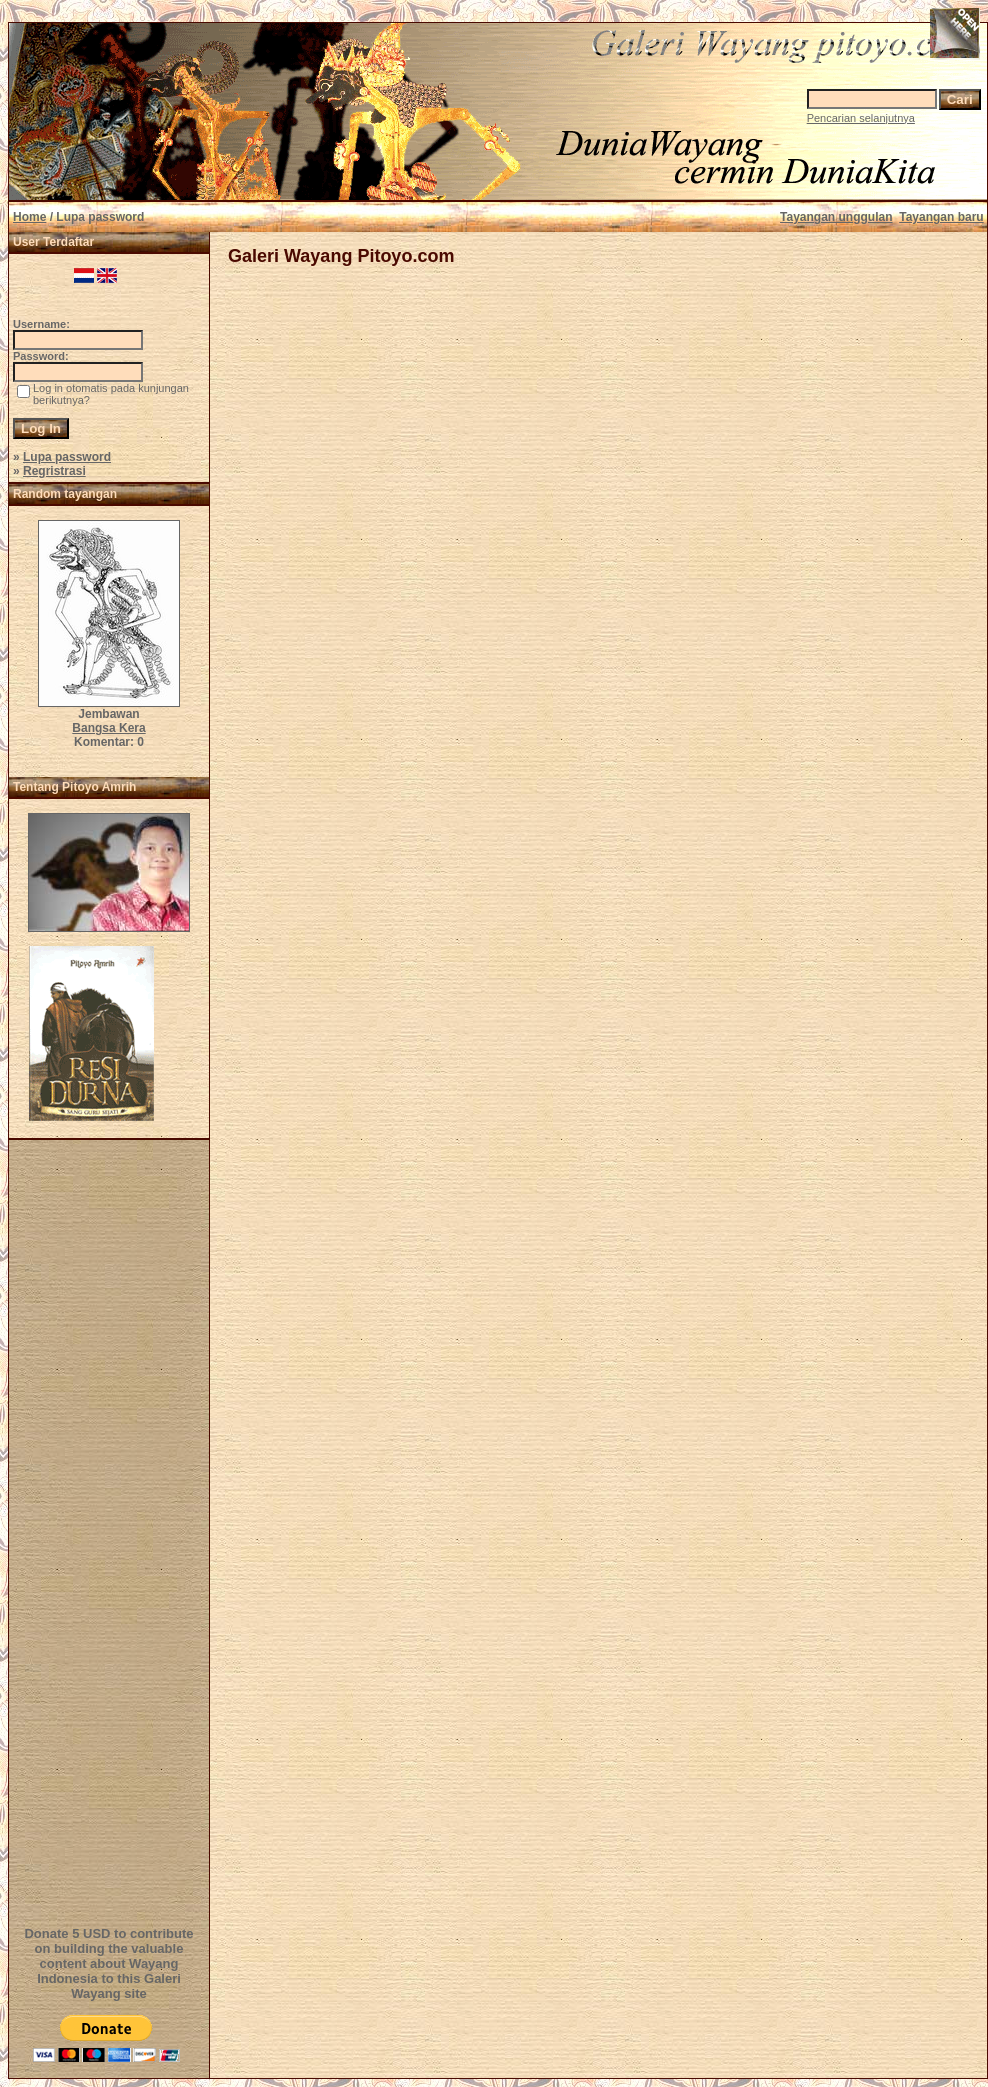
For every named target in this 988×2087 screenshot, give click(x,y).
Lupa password (67, 457)
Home (29, 217)
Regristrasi (54, 471)
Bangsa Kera (108, 728)
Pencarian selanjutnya (861, 118)
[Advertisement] (112, 1530)
